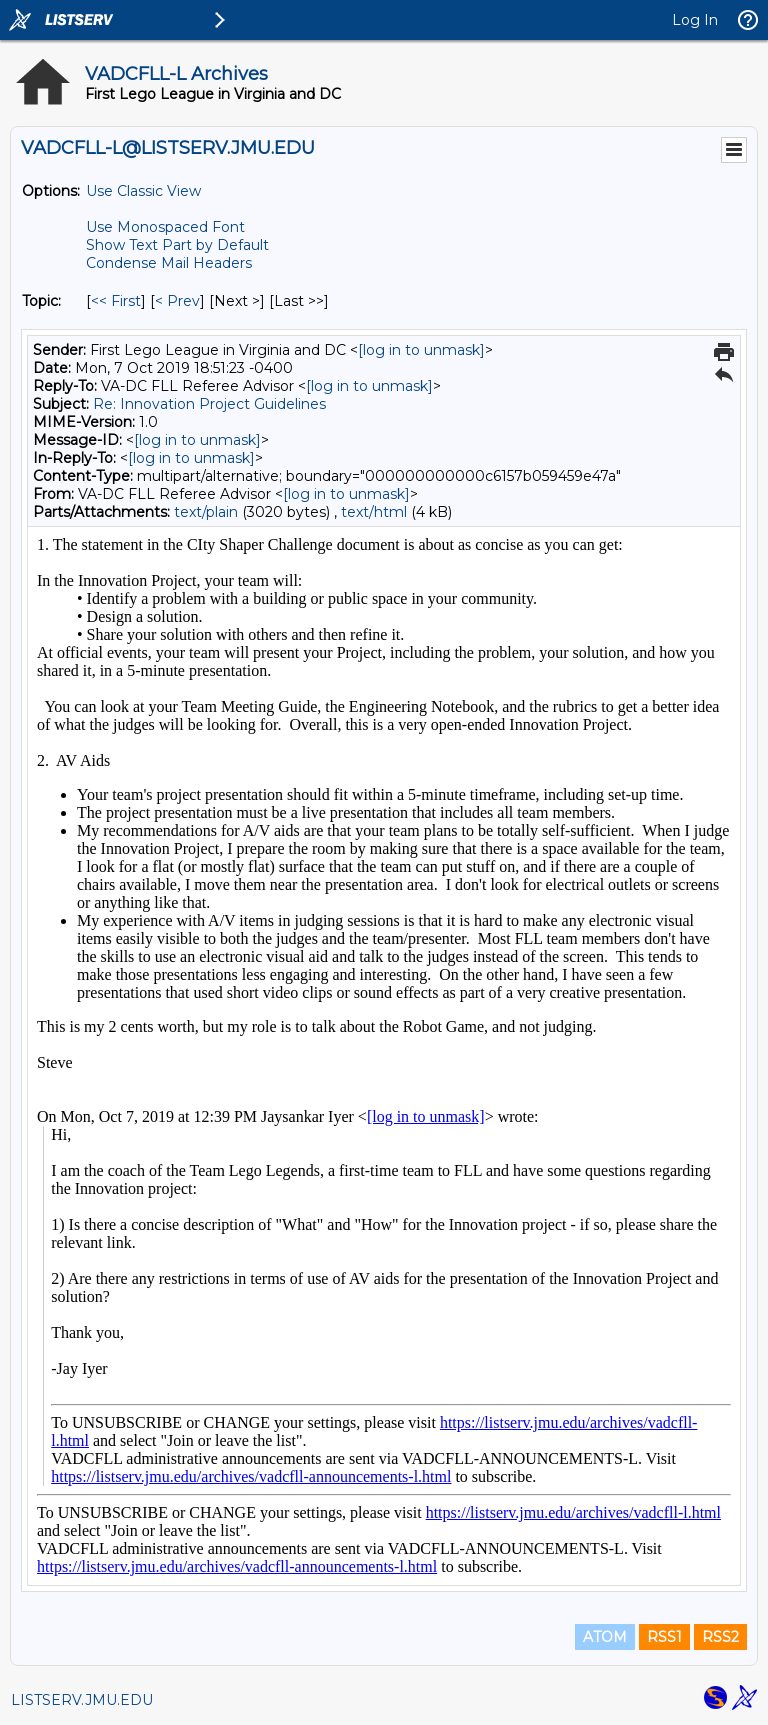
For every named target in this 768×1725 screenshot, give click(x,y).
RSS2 (720, 1637)
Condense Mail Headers (169, 263)
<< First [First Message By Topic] (116, 301)
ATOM (605, 1637)
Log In (695, 20)
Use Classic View (143, 191)
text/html (374, 512)
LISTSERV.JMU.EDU (82, 1700)
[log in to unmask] (421, 350)
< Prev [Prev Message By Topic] (177, 301)
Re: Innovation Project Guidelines (209, 404)
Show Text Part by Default (177, 245)
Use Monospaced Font (165, 227)
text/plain (206, 512)
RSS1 (664, 1637)
